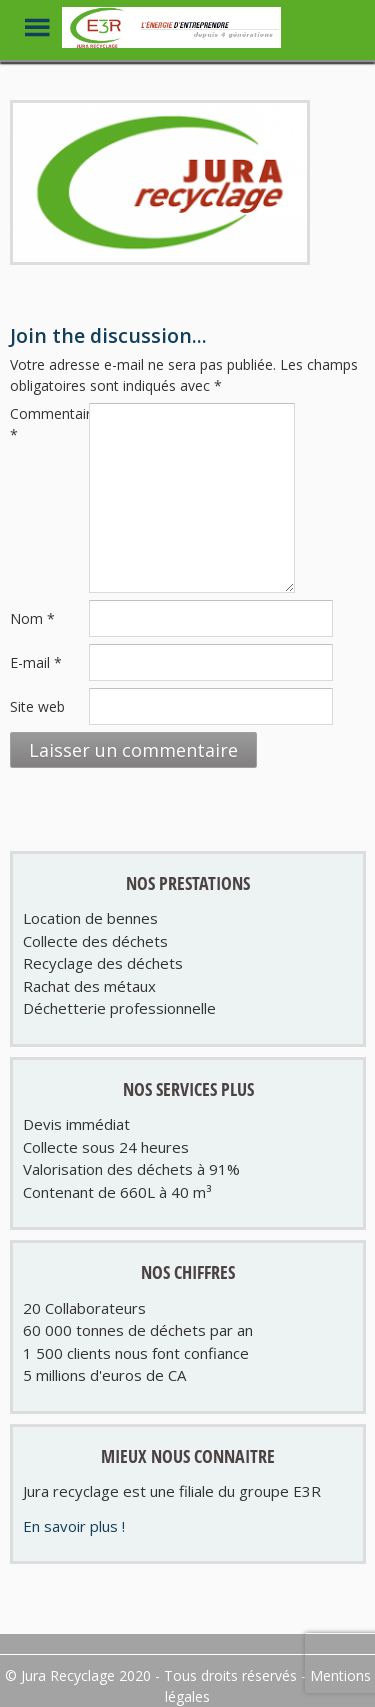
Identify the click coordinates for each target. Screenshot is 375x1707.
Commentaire (47, 424)
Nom (32, 618)
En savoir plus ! (74, 1526)
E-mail (36, 662)
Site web (37, 706)
